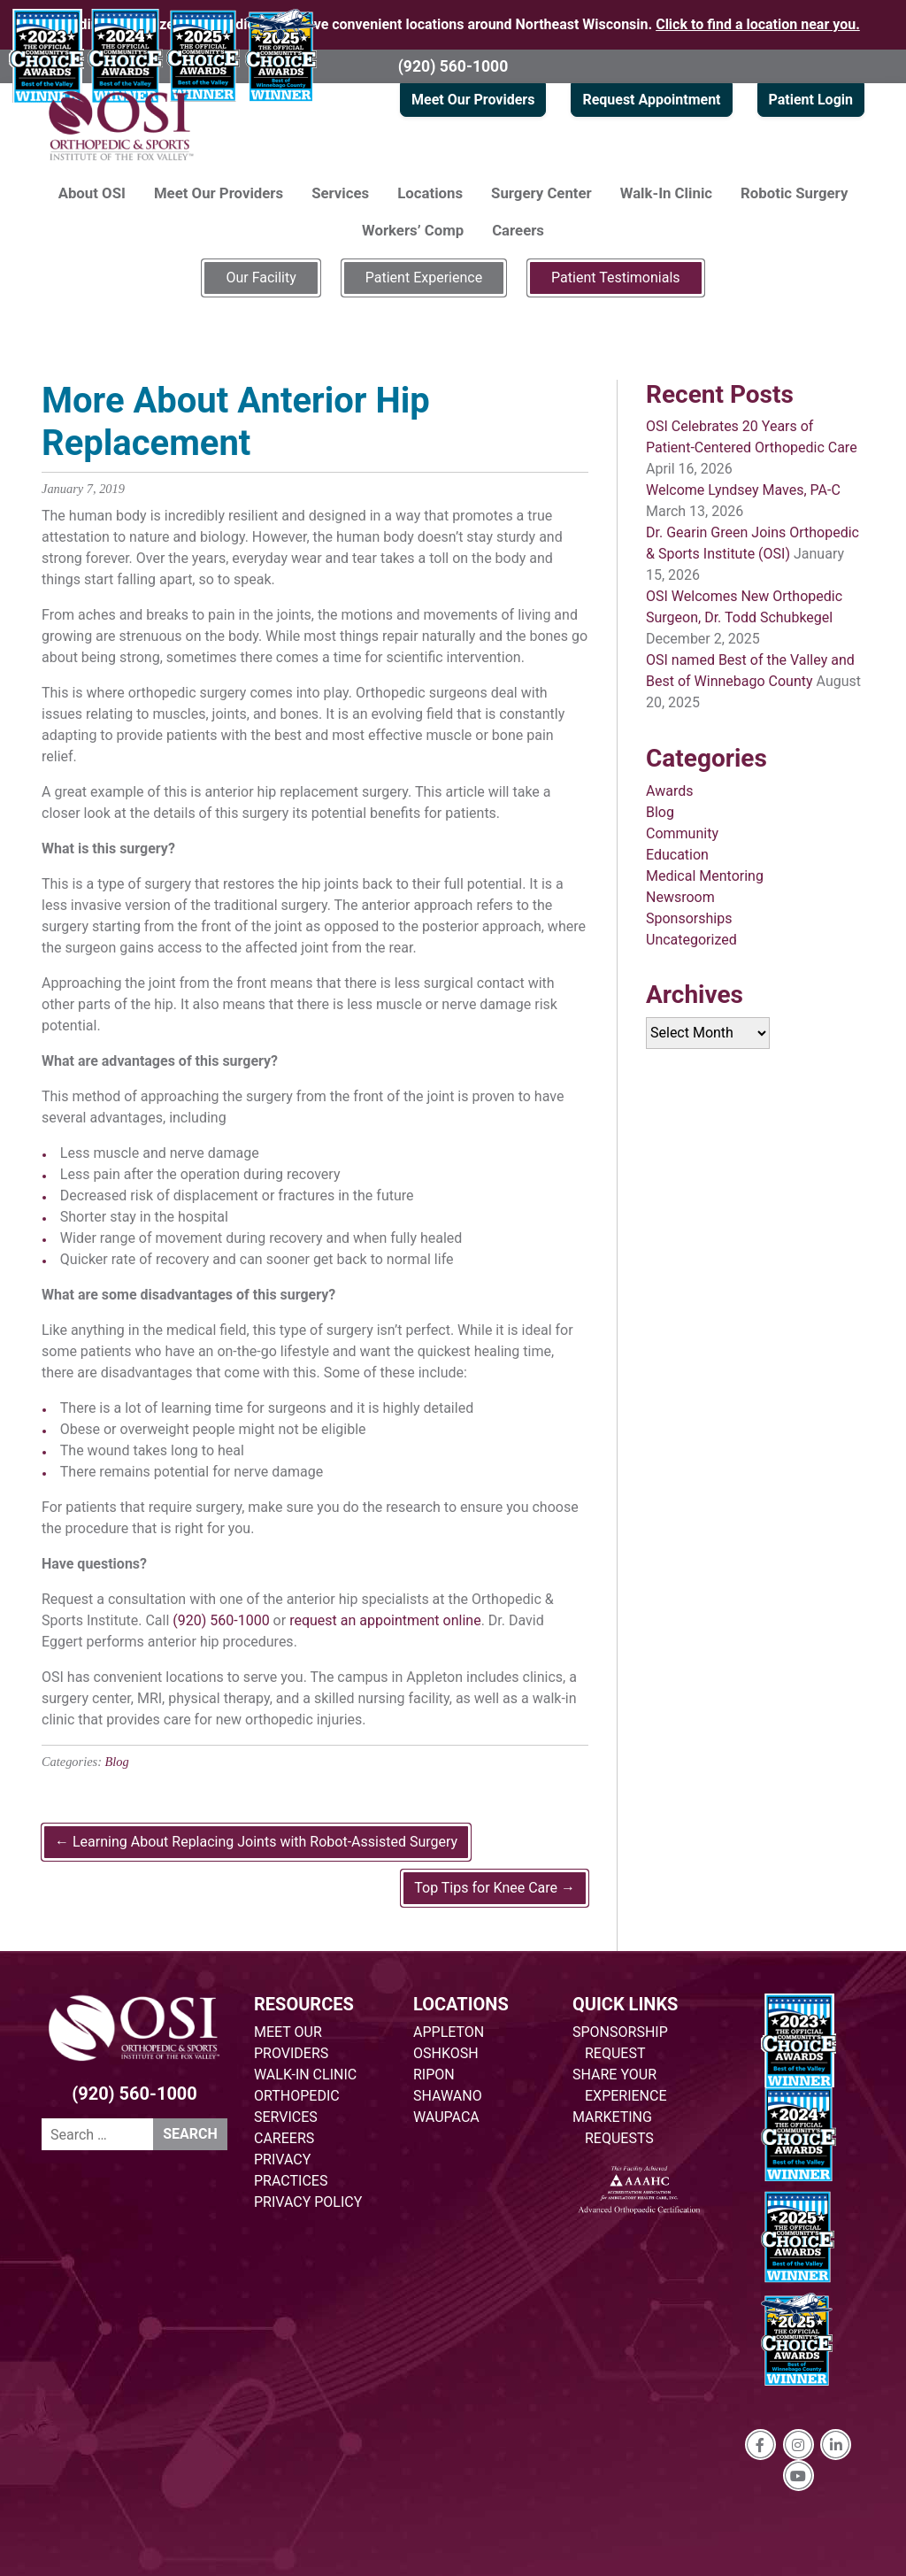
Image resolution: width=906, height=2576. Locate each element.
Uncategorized (691, 939)
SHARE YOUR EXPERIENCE (619, 2085)
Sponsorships (689, 918)
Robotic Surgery (794, 193)
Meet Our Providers (472, 99)
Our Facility (261, 277)
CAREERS (284, 2138)
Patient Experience (423, 277)
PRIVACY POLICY (308, 2202)
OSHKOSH (446, 2053)
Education (677, 854)
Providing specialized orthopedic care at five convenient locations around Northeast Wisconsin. (453, 24)
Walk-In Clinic (666, 193)
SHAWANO (447, 2095)
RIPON (434, 2074)
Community (682, 833)
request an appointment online (385, 1620)
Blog (117, 1762)
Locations (430, 193)
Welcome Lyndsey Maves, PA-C (743, 490)
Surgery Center (541, 193)
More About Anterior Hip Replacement (236, 422)
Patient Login (811, 99)
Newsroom (680, 897)
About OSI (92, 193)
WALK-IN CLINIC (305, 2074)
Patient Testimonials (615, 277)
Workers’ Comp (413, 230)
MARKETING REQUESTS (613, 2128)
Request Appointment (651, 99)
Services (340, 193)
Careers (518, 230)
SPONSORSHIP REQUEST (620, 2043)
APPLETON (448, 2032)
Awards (669, 791)
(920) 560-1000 (453, 66)
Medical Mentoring (705, 876)
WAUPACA (446, 2117)
